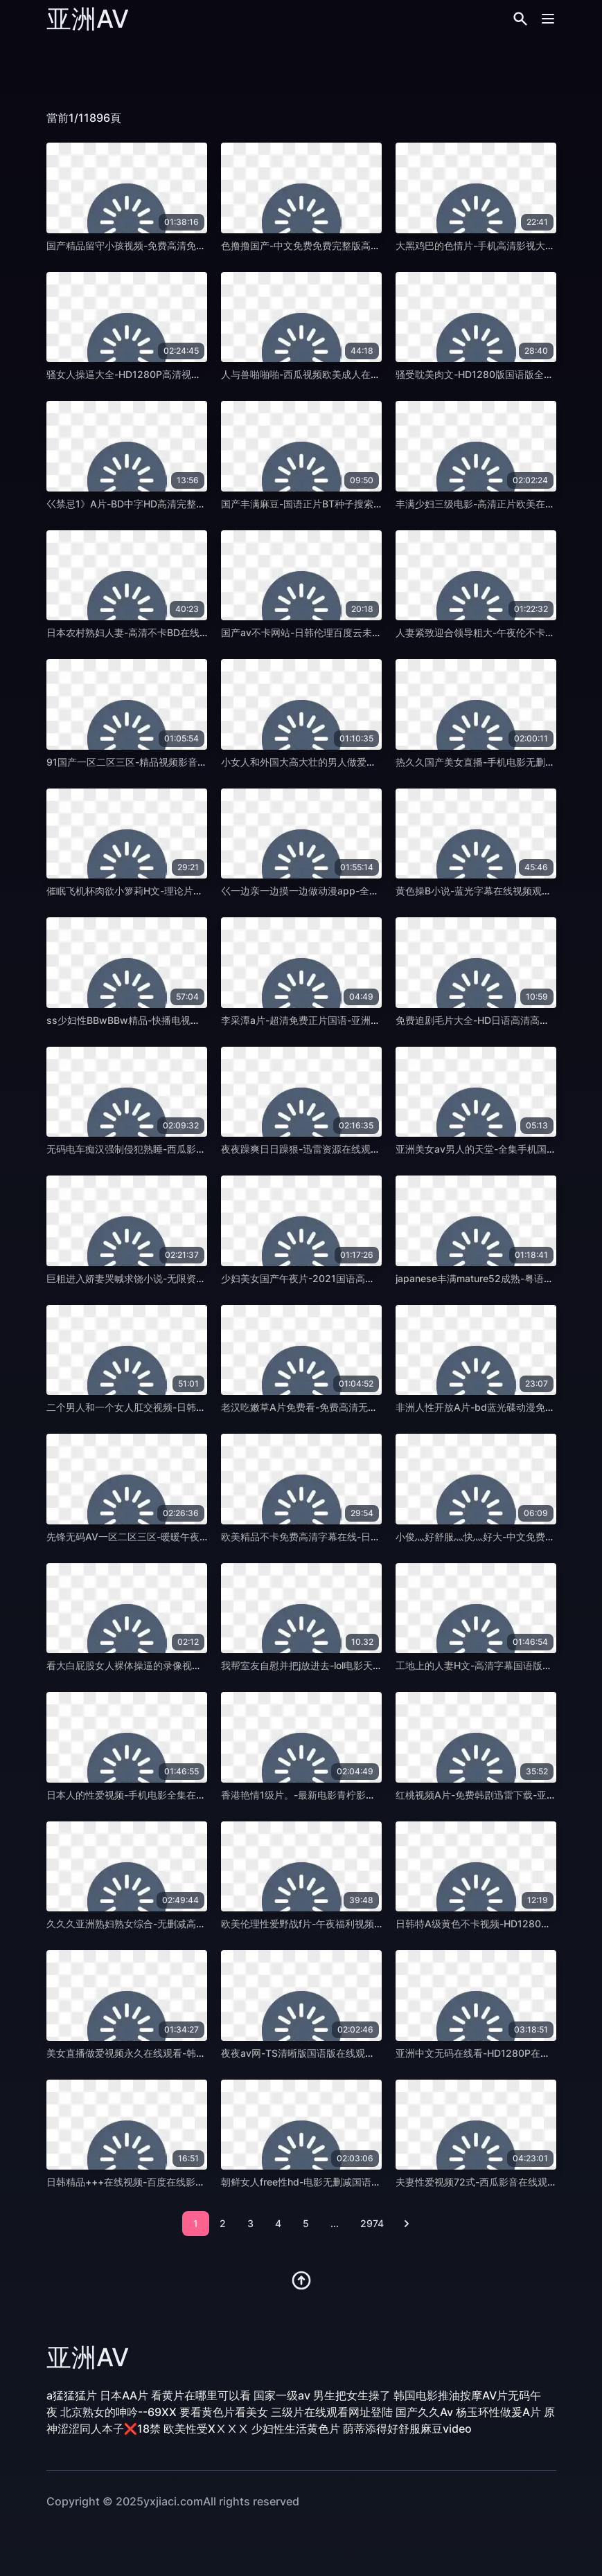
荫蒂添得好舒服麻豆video (407, 2428)
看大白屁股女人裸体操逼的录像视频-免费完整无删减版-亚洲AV (183, 1665)
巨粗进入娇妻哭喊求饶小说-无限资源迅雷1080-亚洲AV (165, 1278)
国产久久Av (424, 2412)
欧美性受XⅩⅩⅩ (206, 2428)
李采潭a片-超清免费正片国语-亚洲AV (302, 1020)
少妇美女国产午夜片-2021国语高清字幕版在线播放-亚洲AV (350, 1278)
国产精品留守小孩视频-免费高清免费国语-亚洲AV (154, 245)
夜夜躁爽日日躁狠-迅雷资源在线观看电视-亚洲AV (328, 1149)
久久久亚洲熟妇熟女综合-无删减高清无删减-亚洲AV (159, 1923)
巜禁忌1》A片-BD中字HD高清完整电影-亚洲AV (149, 504)
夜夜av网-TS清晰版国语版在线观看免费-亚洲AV (326, 2053)
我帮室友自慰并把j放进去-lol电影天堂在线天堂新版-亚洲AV (349, 1665)
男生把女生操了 (352, 2395)
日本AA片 (124, 2395)
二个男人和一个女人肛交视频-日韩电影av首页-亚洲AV (164, 1407)
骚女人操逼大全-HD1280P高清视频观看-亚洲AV (151, 374)
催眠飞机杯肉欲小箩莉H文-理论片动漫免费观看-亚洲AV (167, 891)
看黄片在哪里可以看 (201, 2395)
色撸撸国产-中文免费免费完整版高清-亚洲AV (319, 245)
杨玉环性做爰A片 (498, 2412)
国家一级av (282, 2395)
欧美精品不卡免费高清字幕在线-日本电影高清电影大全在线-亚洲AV (367, 1536)
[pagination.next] (406, 2223)
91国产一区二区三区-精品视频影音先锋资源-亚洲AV (159, 762)
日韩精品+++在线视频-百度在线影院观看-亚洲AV (153, 2182)
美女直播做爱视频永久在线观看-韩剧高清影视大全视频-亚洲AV (183, 2053)
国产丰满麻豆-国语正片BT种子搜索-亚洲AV (315, 504)
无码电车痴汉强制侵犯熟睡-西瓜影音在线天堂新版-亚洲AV (173, 1149)
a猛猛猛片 (71, 2395)
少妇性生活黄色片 (295, 2428)
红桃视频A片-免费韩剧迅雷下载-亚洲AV (482, 1795)
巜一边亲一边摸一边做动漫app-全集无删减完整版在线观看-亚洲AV (367, 891)
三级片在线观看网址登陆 (332, 2412)
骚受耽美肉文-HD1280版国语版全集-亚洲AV (493, 374)
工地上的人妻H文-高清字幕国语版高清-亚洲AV (497, 1665)
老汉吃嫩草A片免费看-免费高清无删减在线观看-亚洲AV (342, 1407)
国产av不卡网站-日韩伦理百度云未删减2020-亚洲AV (337, 632)
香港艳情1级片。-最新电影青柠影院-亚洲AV (316, 1795)
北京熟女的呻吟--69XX (118, 2412)
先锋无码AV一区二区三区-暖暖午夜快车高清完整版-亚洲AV (175, 1536)
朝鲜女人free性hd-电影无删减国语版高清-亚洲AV (329, 2182)
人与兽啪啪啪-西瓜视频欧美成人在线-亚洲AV (319, 374)
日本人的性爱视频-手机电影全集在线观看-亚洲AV (154, 1795)
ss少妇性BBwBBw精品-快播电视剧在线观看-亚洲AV (161, 1020)
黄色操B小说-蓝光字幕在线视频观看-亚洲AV (492, 891)
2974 (372, 2223)
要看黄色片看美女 (223, 2412)
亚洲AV (87, 18)
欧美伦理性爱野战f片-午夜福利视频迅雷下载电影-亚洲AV (345, 1923)
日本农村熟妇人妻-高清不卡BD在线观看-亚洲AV (151, 632)
